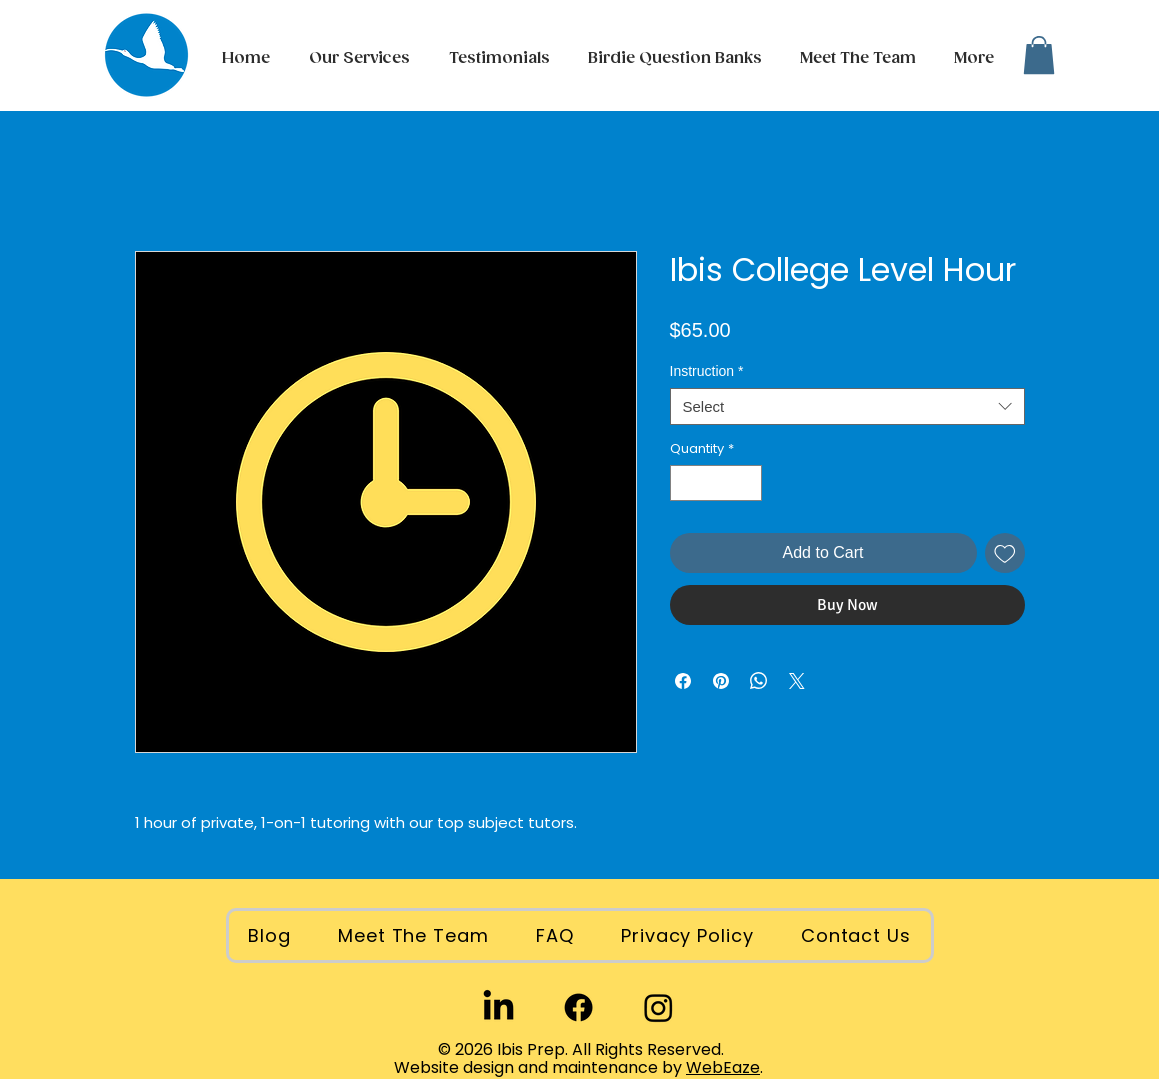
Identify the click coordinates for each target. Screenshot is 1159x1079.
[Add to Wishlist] (1005, 553)
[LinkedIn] (498, 1007)
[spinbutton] (715, 483)
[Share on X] (797, 681)
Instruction (707, 371)
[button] (971, 59)
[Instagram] (658, 1007)
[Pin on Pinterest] (721, 681)
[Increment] (747, 483)
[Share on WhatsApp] (759, 681)
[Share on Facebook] (683, 681)
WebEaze (723, 1067)
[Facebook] (578, 1007)
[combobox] (847, 407)
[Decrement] (685, 483)
